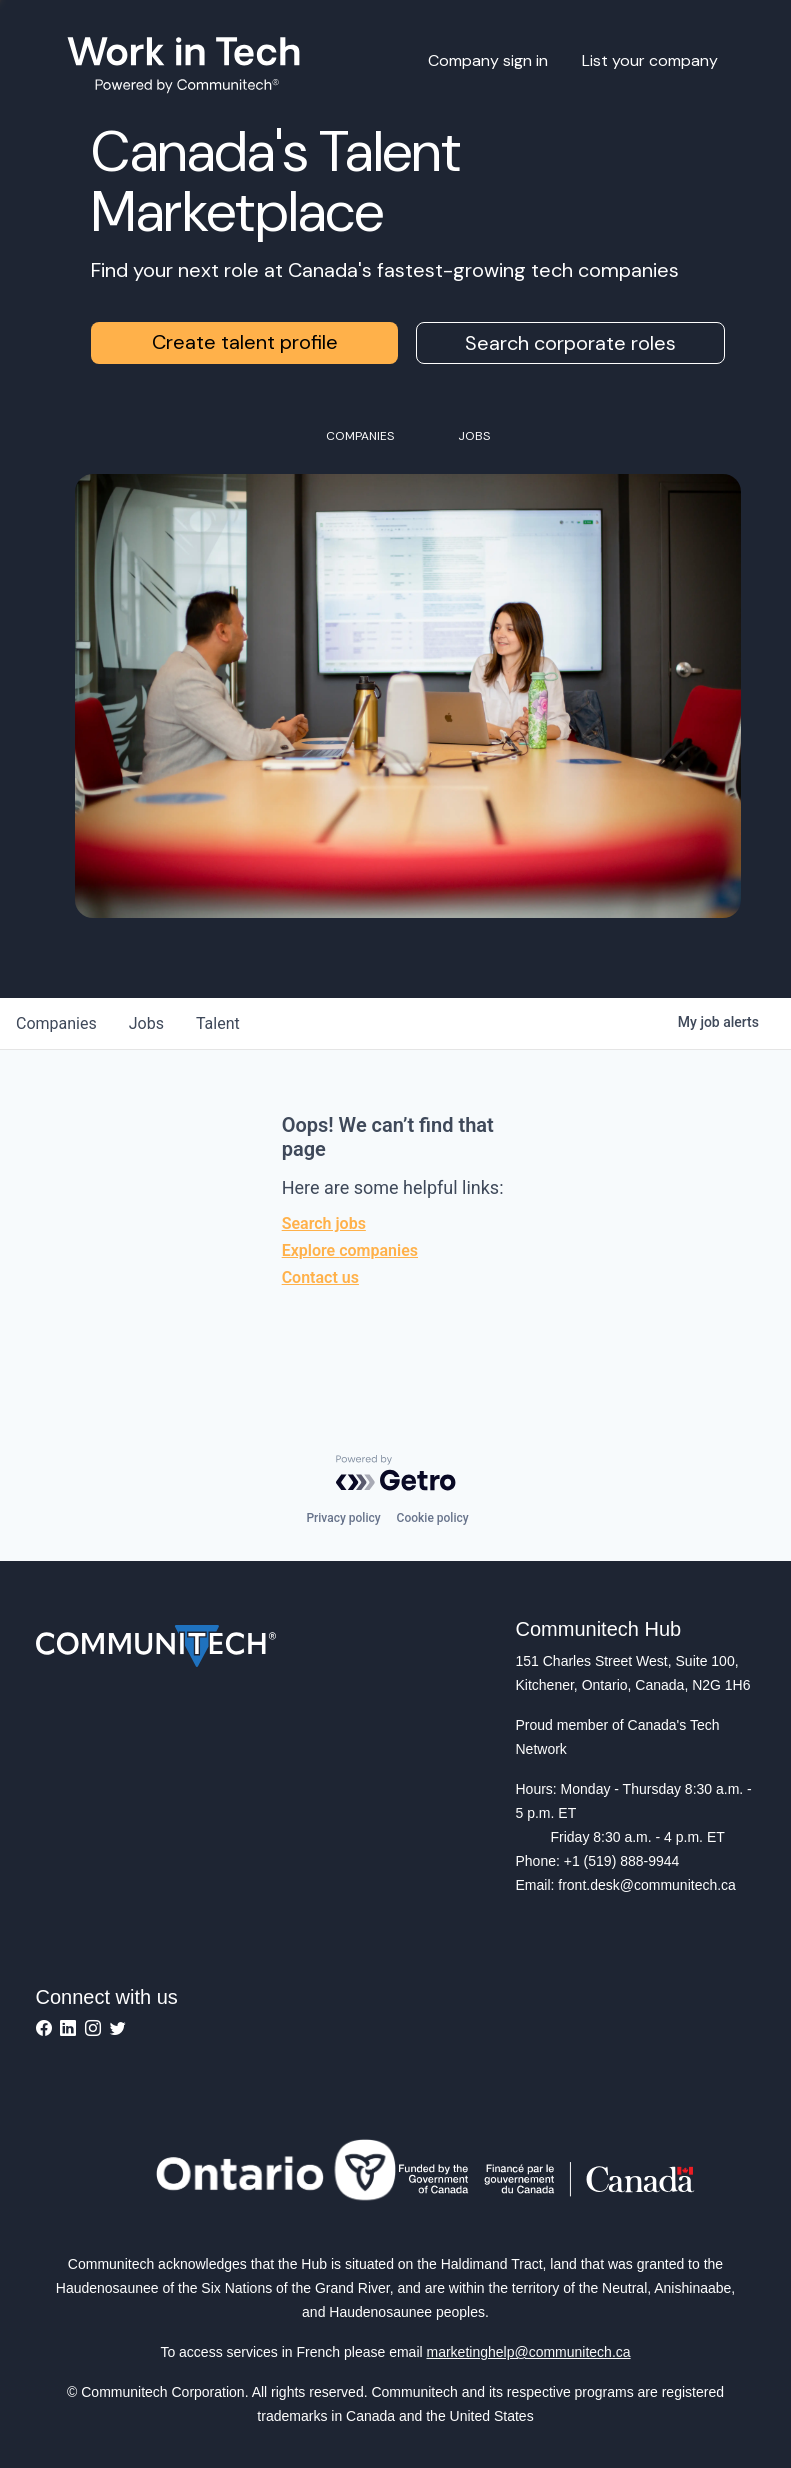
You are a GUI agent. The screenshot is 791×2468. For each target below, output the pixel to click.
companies (56, 1023)
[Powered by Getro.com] (396, 1473)
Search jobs (324, 1223)
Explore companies (350, 1250)
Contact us (320, 1277)
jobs (146, 1023)
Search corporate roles (570, 343)
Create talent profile (245, 342)
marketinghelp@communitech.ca (529, 2352)
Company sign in (488, 60)
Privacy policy (343, 1518)
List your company (650, 60)
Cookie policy (433, 1518)
